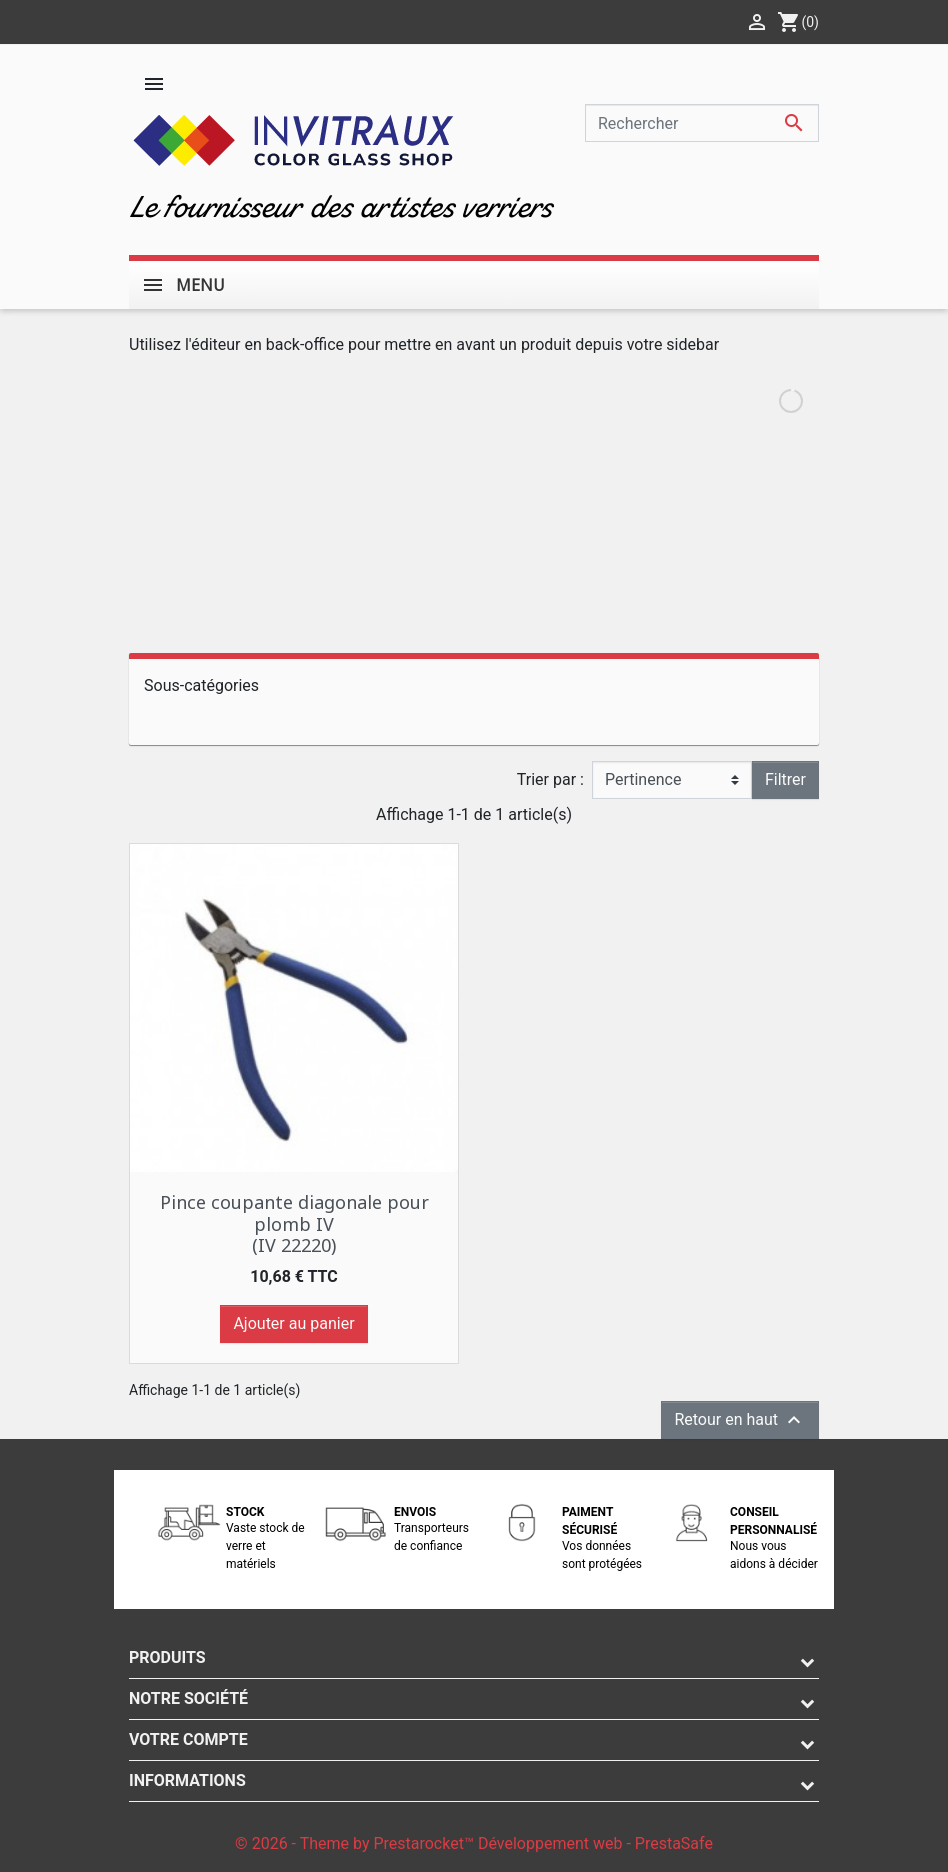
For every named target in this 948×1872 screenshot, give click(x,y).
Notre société (188, 1698)
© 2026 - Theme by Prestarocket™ (356, 1843)
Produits (167, 1657)
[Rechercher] (702, 123)
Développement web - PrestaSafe (595, 1843)
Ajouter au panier (293, 1323)
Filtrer (785, 779)
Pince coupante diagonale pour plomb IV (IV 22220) (294, 1223)
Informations (187, 1780)
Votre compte (188, 1739)
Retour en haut (740, 1420)
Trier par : (550, 779)
